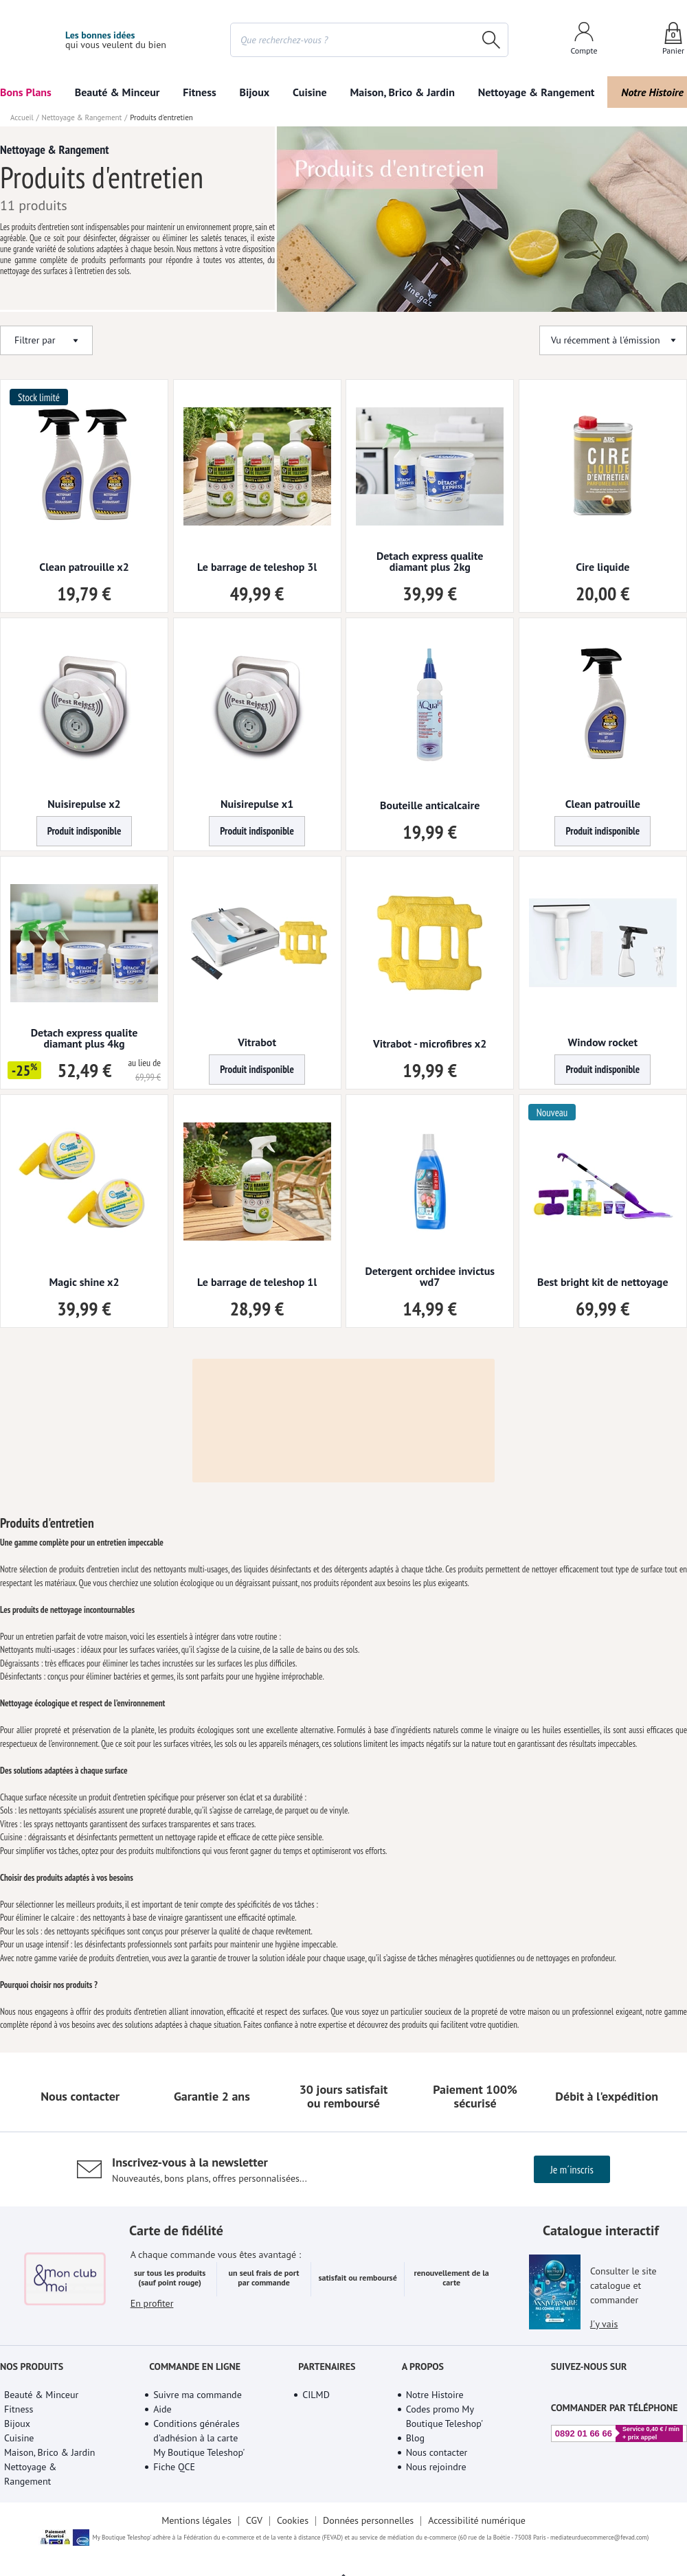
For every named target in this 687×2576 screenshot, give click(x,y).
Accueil (22, 237)
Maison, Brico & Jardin (402, 92)
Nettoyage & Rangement (536, 92)
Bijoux (255, 92)
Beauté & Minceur (117, 92)
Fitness (199, 92)
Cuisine (310, 92)
